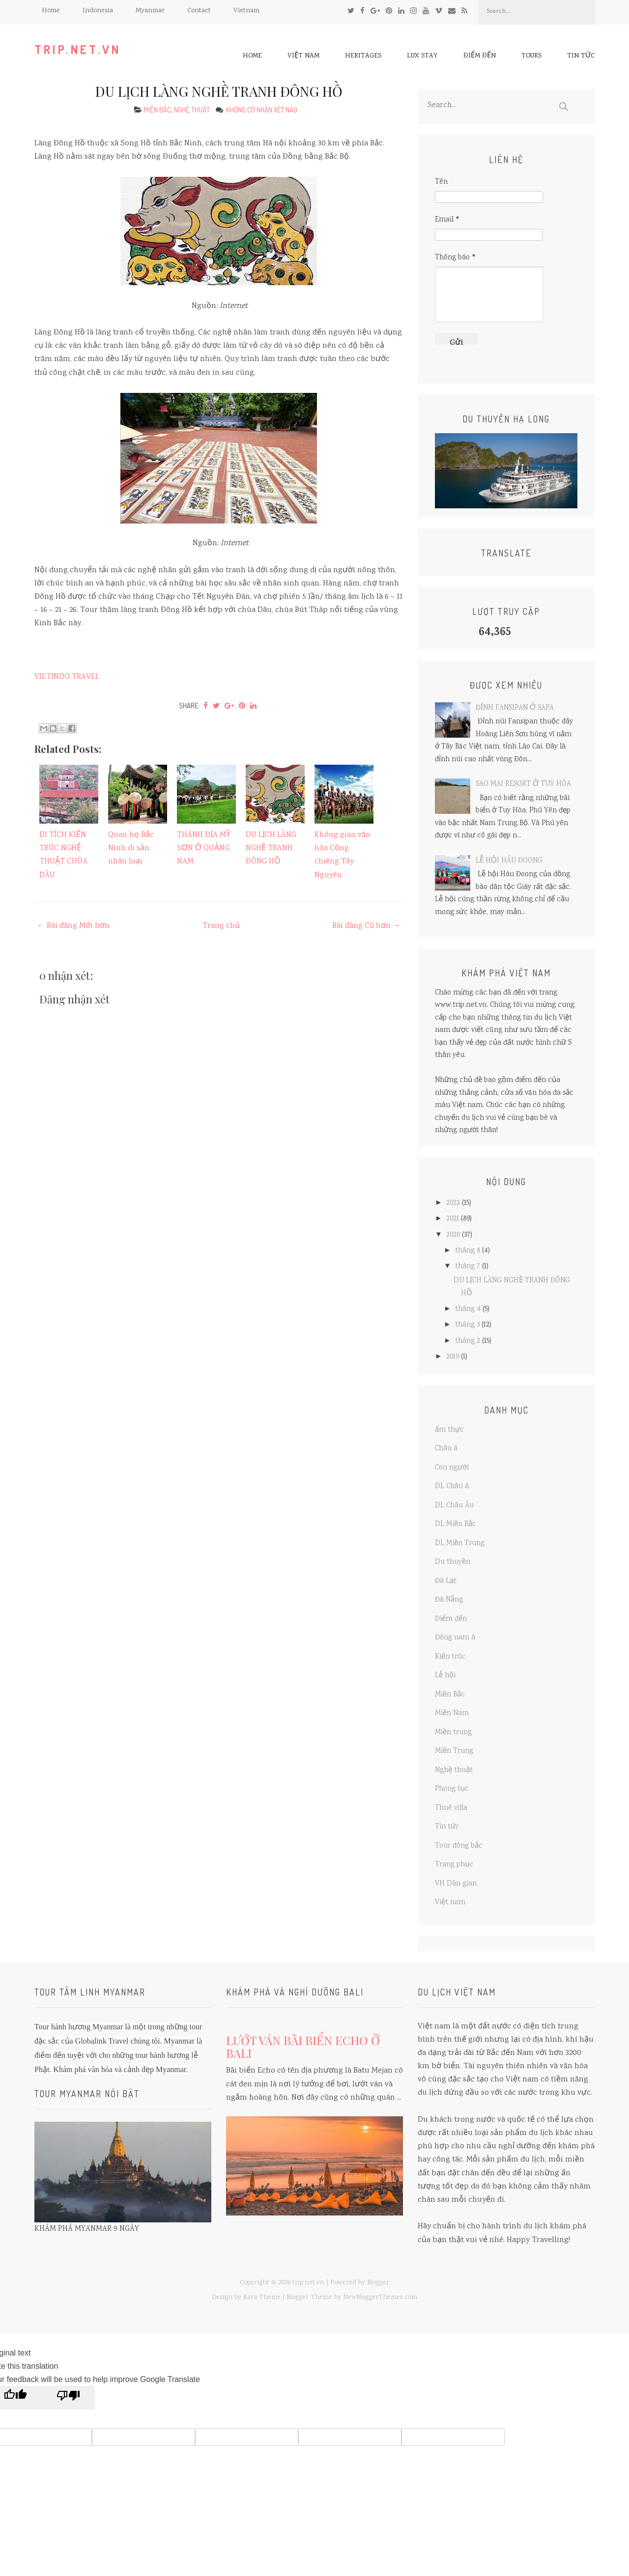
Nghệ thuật (192, 109)
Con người (452, 1468)
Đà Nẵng (449, 1600)
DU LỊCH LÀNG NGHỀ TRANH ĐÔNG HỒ (219, 91)
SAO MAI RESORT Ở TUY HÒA (523, 784)
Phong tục (452, 1789)
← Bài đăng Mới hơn (73, 926)
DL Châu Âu (454, 1505)
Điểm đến (479, 56)
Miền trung (453, 1732)
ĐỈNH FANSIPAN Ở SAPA (515, 708)
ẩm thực (449, 1430)
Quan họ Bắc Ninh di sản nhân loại (131, 848)
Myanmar (150, 11)
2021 (452, 1219)
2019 (452, 1357)
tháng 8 (467, 1251)
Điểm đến (451, 1619)
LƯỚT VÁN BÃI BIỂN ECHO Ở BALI (303, 2046)
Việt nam (303, 56)
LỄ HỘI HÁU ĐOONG (509, 861)
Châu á (446, 1448)
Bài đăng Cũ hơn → (366, 926)
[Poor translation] (68, 2398)
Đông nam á (455, 1638)
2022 (453, 1203)
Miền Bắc (157, 109)
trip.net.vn (77, 49)
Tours (531, 56)
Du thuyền (452, 1562)
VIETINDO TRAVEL (66, 677)
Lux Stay (422, 56)
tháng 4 (468, 1309)
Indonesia (98, 11)
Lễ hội (445, 1675)
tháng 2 (467, 1341)
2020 (453, 1235)
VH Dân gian (456, 1884)
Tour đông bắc (459, 1846)
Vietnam (246, 11)
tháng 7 (467, 1266)
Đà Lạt (446, 1581)
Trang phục (454, 1864)
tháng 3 (467, 1325)
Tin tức (581, 56)
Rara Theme (262, 2297)
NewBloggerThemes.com (380, 2297)
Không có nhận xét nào (262, 109)
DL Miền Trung (460, 1543)
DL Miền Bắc (455, 1524)
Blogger (378, 2283)
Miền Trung (454, 1751)
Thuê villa (451, 1808)
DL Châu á (452, 1486)
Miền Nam (452, 1713)
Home (51, 11)
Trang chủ (221, 926)
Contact (199, 11)
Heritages (363, 56)
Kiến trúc (450, 1657)
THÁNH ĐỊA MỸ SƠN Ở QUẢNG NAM (203, 848)
